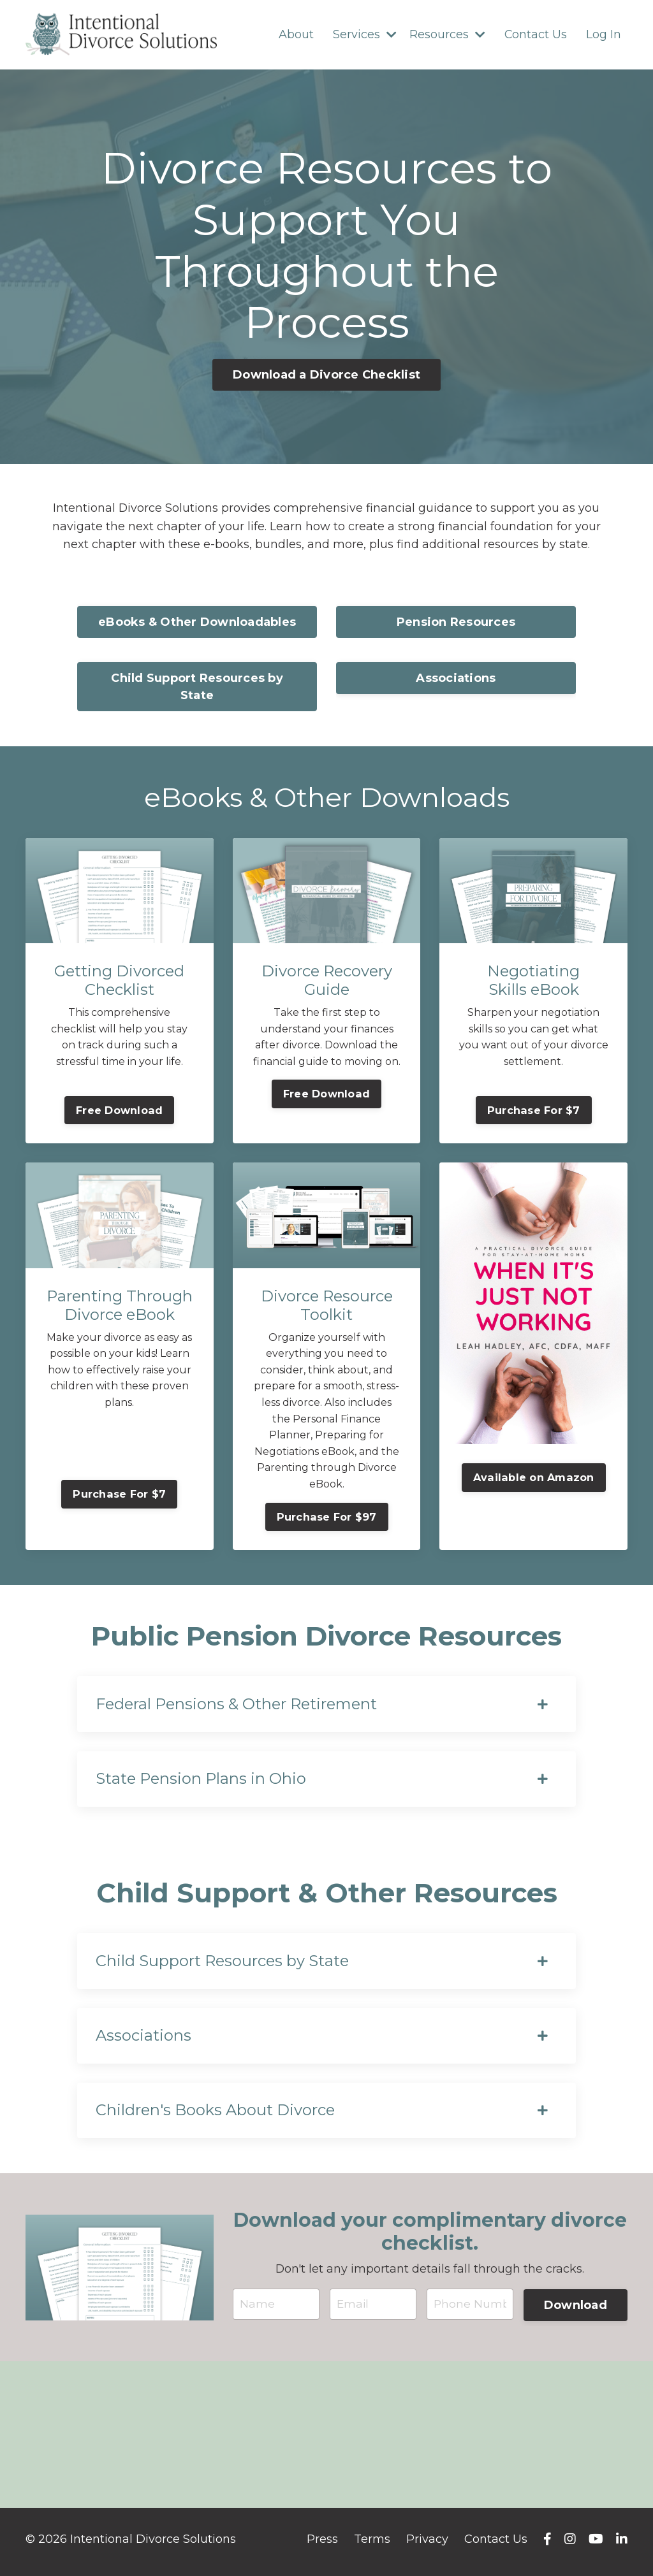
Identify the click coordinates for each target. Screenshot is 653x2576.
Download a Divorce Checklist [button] (326, 375)
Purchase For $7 (533, 1110)
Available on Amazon (533, 1478)
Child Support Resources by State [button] (197, 687)
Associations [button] (455, 679)
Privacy (427, 2544)
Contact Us (535, 34)
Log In (603, 34)
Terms (372, 2544)
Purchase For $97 (327, 1517)
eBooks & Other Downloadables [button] (197, 623)
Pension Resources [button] (456, 623)
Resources (447, 34)
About (295, 34)
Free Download (119, 1110)
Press (322, 2544)
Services (364, 34)
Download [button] (575, 2309)
